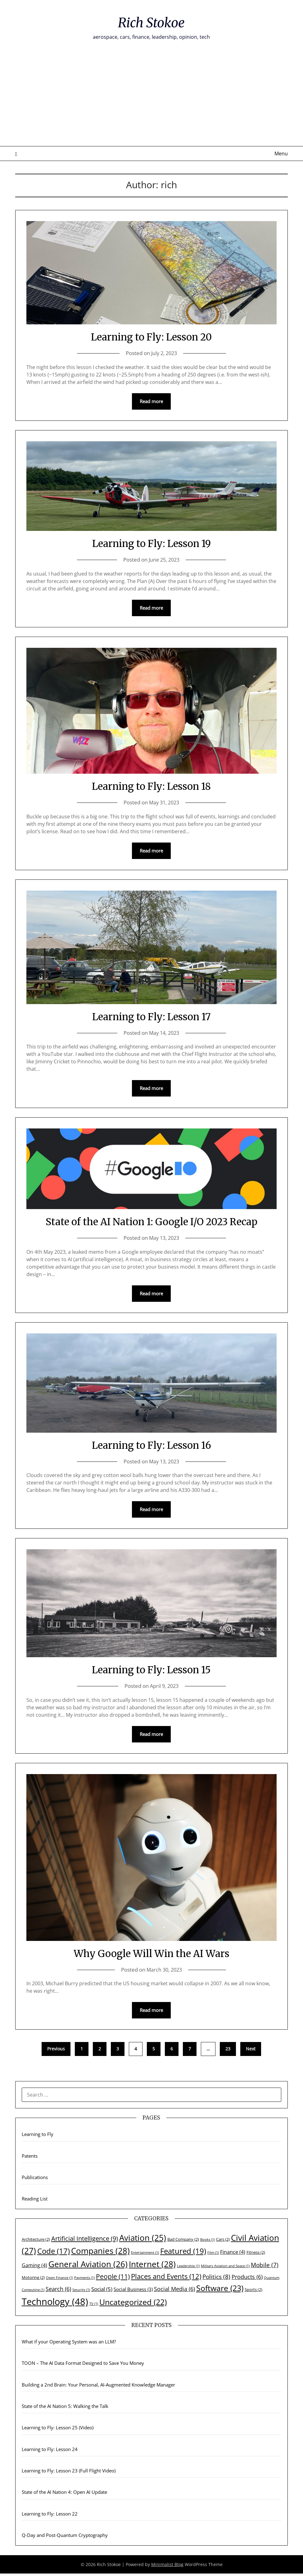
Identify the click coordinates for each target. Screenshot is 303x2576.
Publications (35, 2180)
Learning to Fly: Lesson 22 (50, 2516)
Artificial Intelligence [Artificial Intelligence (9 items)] (84, 2241)
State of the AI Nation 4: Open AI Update (64, 2494)
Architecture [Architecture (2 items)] (36, 2242)
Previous (56, 2051)
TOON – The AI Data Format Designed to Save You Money (83, 2365)
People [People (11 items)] (113, 2278)
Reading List (34, 2201)
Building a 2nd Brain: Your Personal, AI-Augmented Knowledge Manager (98, 2387)
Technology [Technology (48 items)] (55, 2304)
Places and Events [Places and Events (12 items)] (166, 2278)
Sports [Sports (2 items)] (253, 2292)
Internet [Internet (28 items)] (152, 2266)
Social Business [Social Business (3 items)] (133, 2292)
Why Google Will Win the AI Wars (151, 1955)
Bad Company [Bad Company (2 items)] (183, 2242)
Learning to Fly (37, 2136)
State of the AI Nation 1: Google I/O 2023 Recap (151, 1223)
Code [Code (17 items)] (53, 2253)
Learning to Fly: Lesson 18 (151, 787)
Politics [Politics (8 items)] (216, 2279)
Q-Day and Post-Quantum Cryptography (65, 2537)
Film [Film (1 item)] (213, 2255)
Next (251, 2051)
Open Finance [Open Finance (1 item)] (59, 2280)
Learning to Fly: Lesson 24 (50, 2452)
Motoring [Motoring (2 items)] (33, 2280)
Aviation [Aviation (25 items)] (142, 2240)
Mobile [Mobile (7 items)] (264, 2267)
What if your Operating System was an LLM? (69, 2344)
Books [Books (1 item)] (207, 2242)
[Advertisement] (151, 99)
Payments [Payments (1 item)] (84, 2280)
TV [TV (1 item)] (93, 2306)
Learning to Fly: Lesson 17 (151, 1017)
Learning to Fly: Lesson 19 (151, 543)
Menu (281, 153)
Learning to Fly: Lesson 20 (151, 337)
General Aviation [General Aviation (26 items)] (88, 2266)
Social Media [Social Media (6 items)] (174, 2291)
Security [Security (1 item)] (81, 2292)
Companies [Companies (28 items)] (100, 2253)
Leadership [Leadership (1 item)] (188, 2268)
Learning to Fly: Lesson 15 (151, 1671)
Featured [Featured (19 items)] (183, 2253)
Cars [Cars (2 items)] (223, 2242)
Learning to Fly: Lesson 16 (151, 1446)
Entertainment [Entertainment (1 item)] (145, 2255)
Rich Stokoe (151, 22)
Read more (151, 401)
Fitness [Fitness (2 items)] (255, 2255)
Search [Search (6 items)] (58, 2291)
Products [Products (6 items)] (247, 2279)
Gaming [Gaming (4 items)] (34, 2267)
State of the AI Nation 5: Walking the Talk (65, 2408)
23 (227, 2051)
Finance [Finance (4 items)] (232, 2254)
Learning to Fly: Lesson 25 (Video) (57, 2430)
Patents (30, 2158)
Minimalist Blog (167, 2567)
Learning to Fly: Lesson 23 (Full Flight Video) (68, 2473)
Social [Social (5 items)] (101, 2291)
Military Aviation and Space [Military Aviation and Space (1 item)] (225, 2268)
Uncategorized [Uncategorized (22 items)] (133, 2304)
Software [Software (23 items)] (219, 2290)
